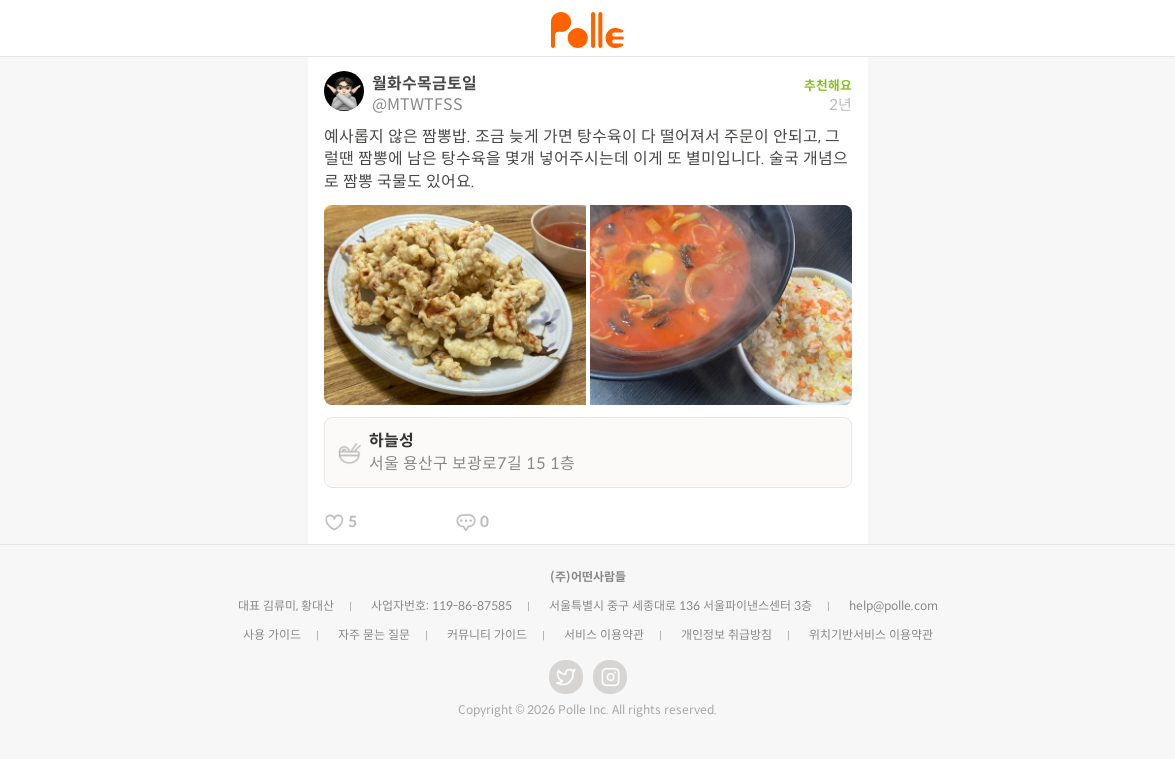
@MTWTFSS (417, 104)
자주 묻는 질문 (374, 634)
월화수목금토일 (424, 83)
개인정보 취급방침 (726, 634)
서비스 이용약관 (604, 634)
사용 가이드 (272, 634)
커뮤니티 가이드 (487, 634)
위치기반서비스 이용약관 (871, 634)
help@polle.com (893, 605)
